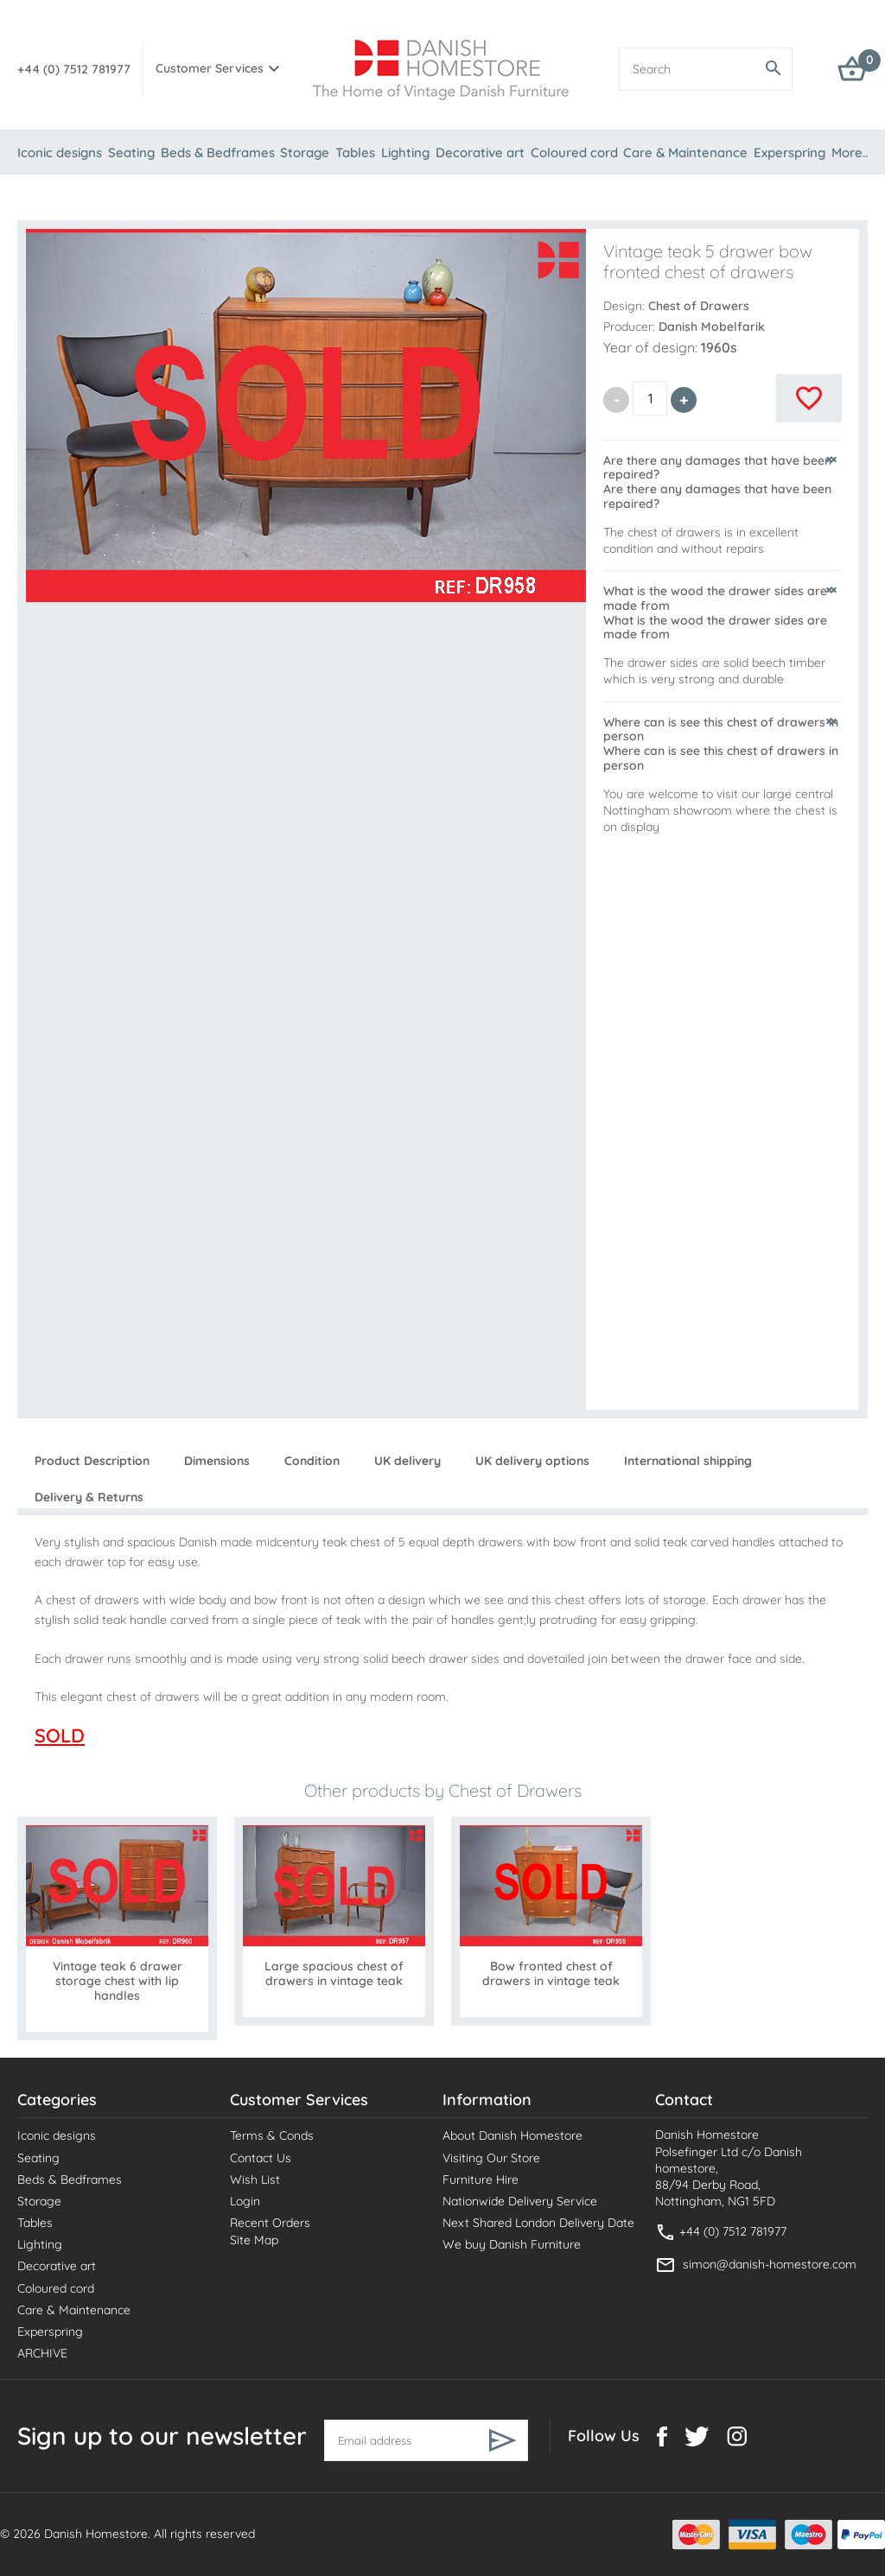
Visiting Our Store (491, 2158)
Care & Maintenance (685, 152)
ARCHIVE (42, 2353)
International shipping (688, 1461)
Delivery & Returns (89, 1497)
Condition (312, 1461)
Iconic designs (59, 152)
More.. (849, 152)
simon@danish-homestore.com (769, 2264)
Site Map (254, 2240)
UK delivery (407, 1461)
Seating (131, 152)
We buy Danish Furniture (511, 2244)
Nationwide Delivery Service (519, 2201)
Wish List (255, 2179)
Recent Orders (270, 2222)
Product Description (92, 1461)
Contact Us (260, 2158)
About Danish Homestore (512, 2135)
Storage (304, 152)
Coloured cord (574, 152)
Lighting (405, 152)
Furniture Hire (480, 2179)
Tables (355, 152)
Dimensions (217, 1461)
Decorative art (480, 152)
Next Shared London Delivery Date (538, 2222)
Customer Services (210, 68)
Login (245, 2201)
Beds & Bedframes (218, 152)
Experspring (789, 152)
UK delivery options (532, 1461)
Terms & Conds (272, 2135)
